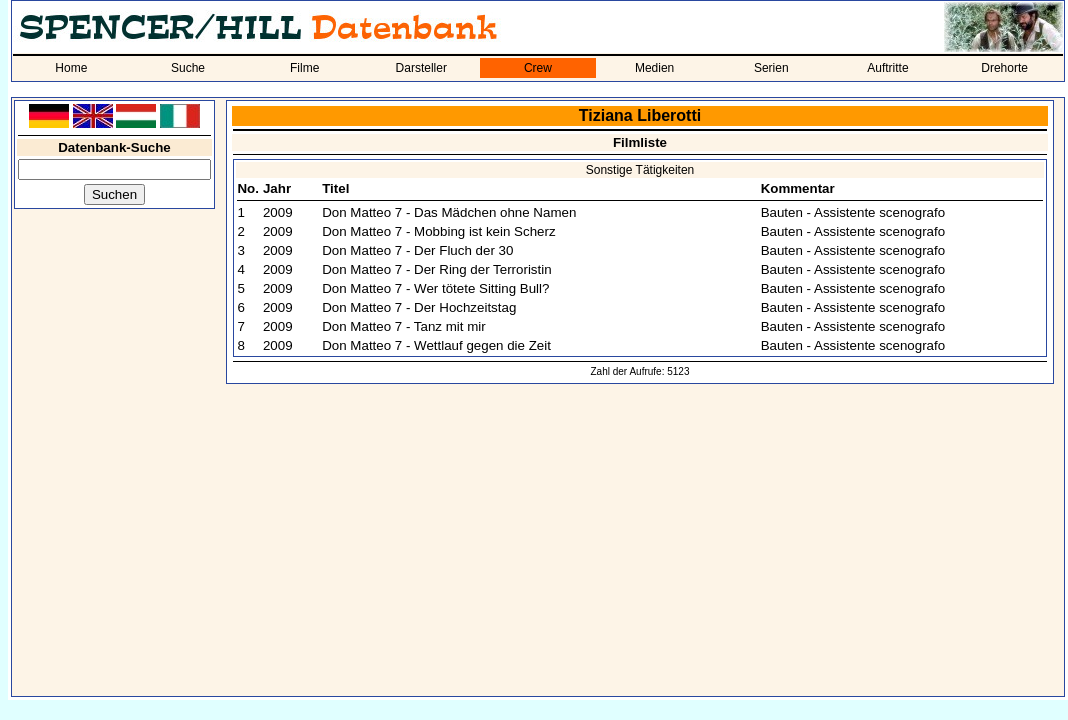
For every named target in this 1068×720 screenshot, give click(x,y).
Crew (538, 68)
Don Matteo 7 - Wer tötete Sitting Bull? (435, 288)
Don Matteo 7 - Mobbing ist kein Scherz (438, 231)
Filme (304, 68)
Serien (771, 68)
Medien (654, 68)
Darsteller (421, 68)
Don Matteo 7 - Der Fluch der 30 (417, 250)
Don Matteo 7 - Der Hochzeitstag (419, 307)
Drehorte (1004, 68)
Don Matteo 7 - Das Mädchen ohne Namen (449, 212)
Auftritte (887, 68)
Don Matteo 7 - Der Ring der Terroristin (436, 269)
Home (71, 68)
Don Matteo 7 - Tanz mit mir (403, 326)
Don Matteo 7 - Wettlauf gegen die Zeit (436, 345)
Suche (188, 68)
